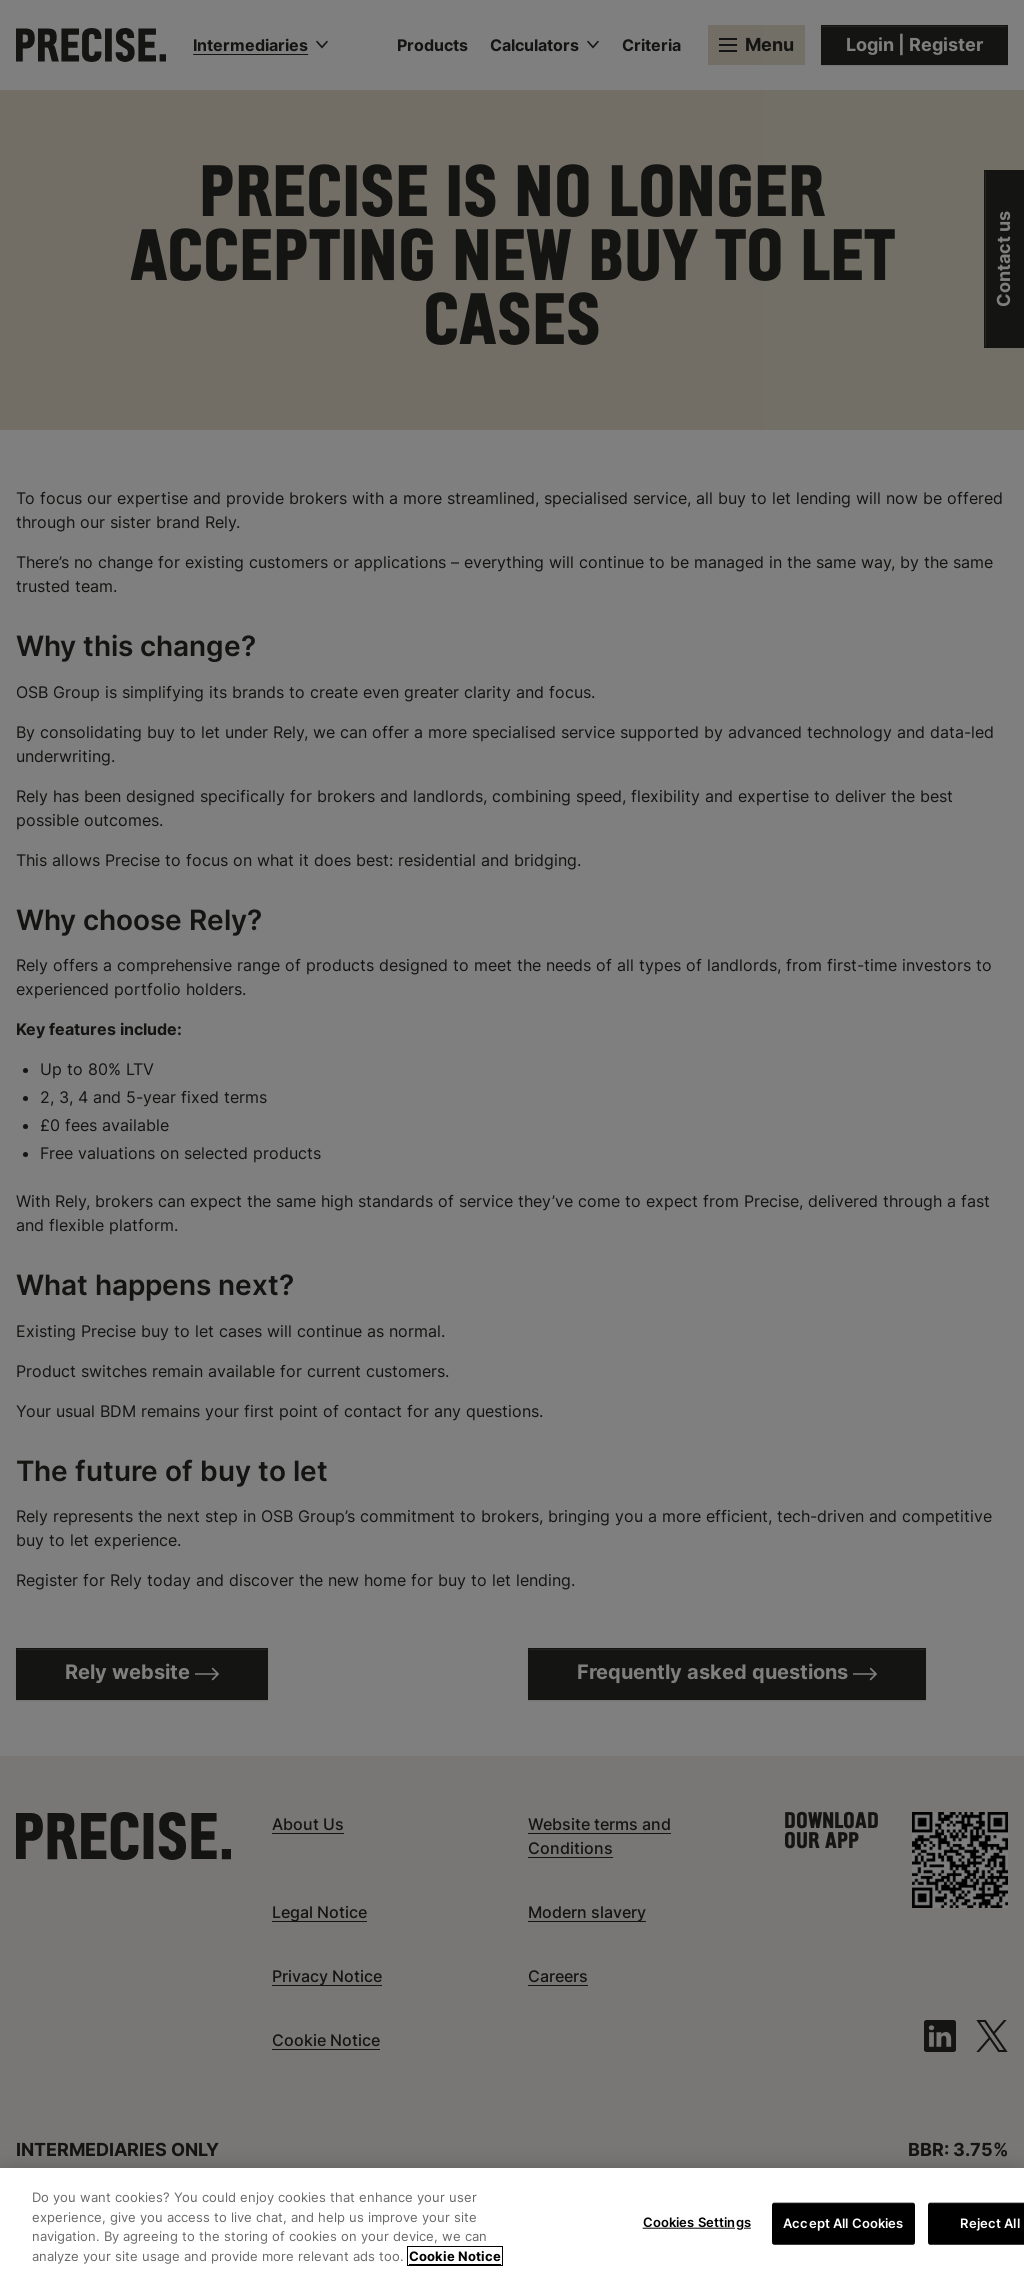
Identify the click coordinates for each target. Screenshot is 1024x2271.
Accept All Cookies (843, 2233)
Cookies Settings (697, 2232)
